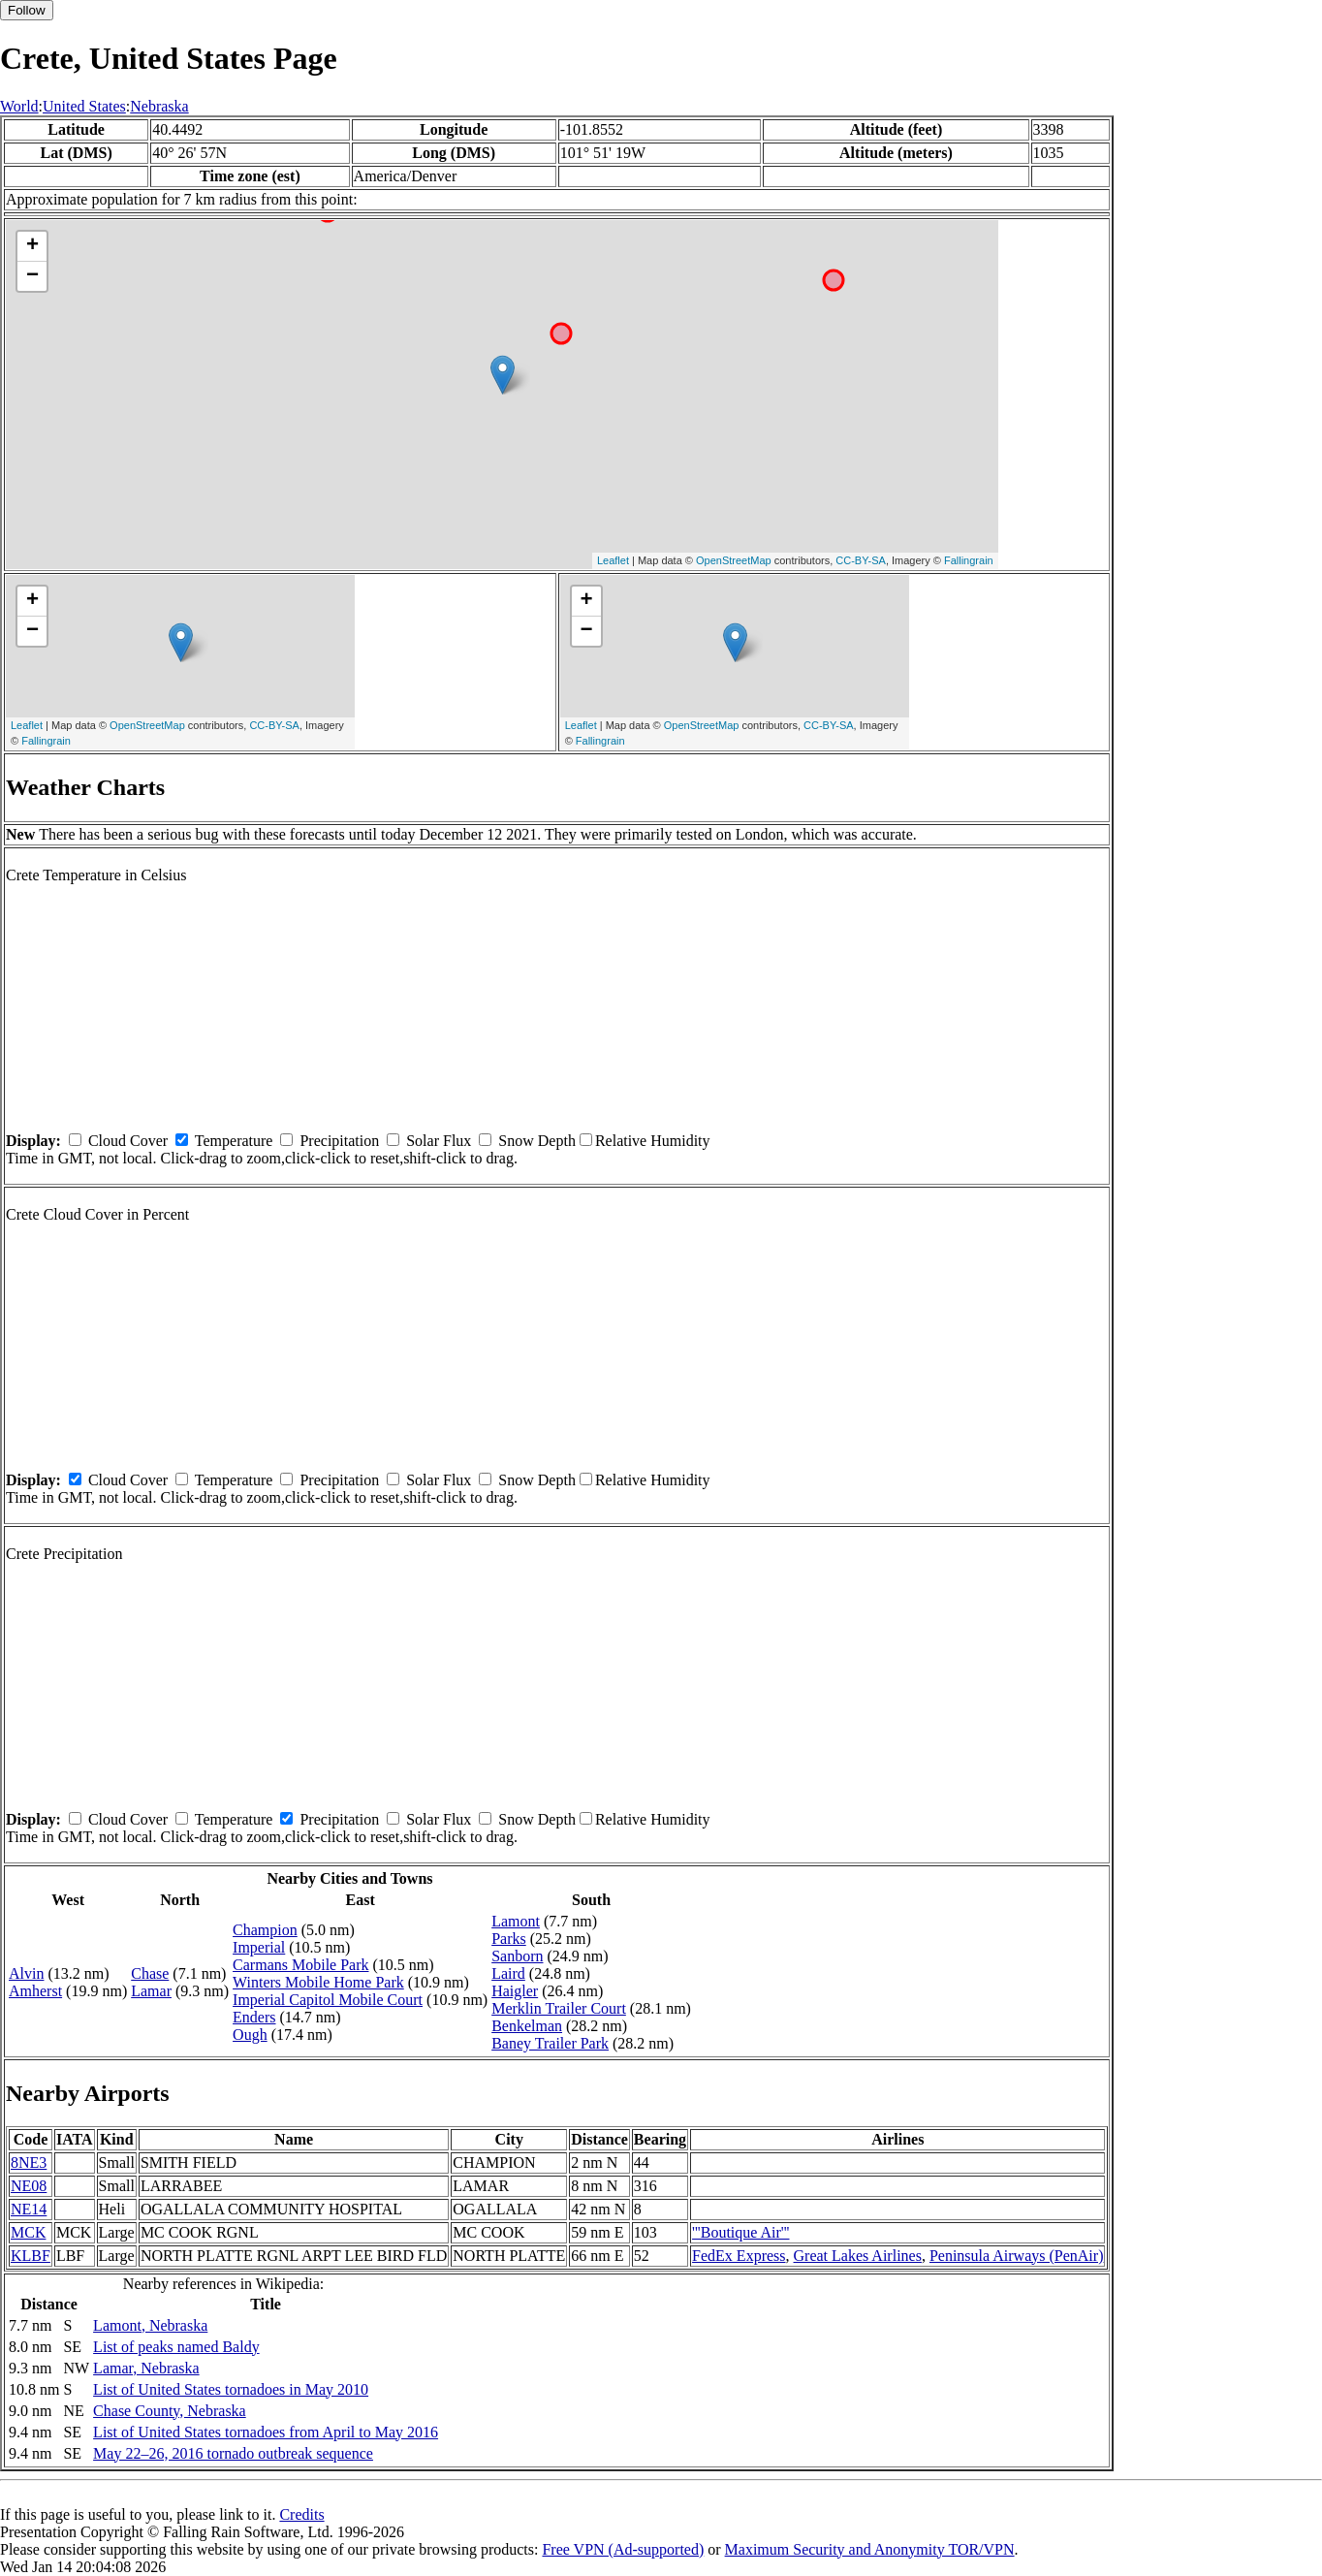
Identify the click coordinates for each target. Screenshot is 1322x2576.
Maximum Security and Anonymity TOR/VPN (870, 2549)
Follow (27, 10)
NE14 (29, 2209)
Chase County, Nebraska (169, 2410)
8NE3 (29, 2162)
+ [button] (32, 246)
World (19, 106)
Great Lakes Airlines (858, 2255)
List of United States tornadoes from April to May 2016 (265, 2432)
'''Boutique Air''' (740, 2232)
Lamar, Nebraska (146, 2368)
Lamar (151, 1991)
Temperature (234, 1140)
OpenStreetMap (733, 560)
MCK (28, 2232)
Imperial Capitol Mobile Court (328, 1999)
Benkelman (526, 2026)
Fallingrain (968, 560)
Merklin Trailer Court (558, 2008)
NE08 (29, 2186)
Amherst (35, 1991)
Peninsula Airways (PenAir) (1016, 2255)
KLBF (30, 2255)
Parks (508, 1938)
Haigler (514, 1991)
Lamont (515, 1921)
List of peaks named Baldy (176, 2346)
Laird (508, 1973)
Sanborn (517, 1956)
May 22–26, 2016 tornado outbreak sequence (233, 2453)
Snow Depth (537, 1140)
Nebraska (159, 106)
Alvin (26, 1973)
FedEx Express (738, 2255)
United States (84, 106)
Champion (265, 1930)
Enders (254, 2017)
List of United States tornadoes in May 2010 (230, 2389)
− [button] (32, 276)
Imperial (259, 1947)
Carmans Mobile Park (300, 1964)
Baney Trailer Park (550, 2043)
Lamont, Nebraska (150, 2325)
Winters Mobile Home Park (318, 1982)
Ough (250, 2034)
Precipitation (339, 1140)
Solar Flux (438, 1140)
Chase (150, 1973)
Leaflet (613, 560)
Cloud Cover (128, 1140)
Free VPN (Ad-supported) (623, 2549)
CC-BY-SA (860, 560)
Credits (301, 2514)
